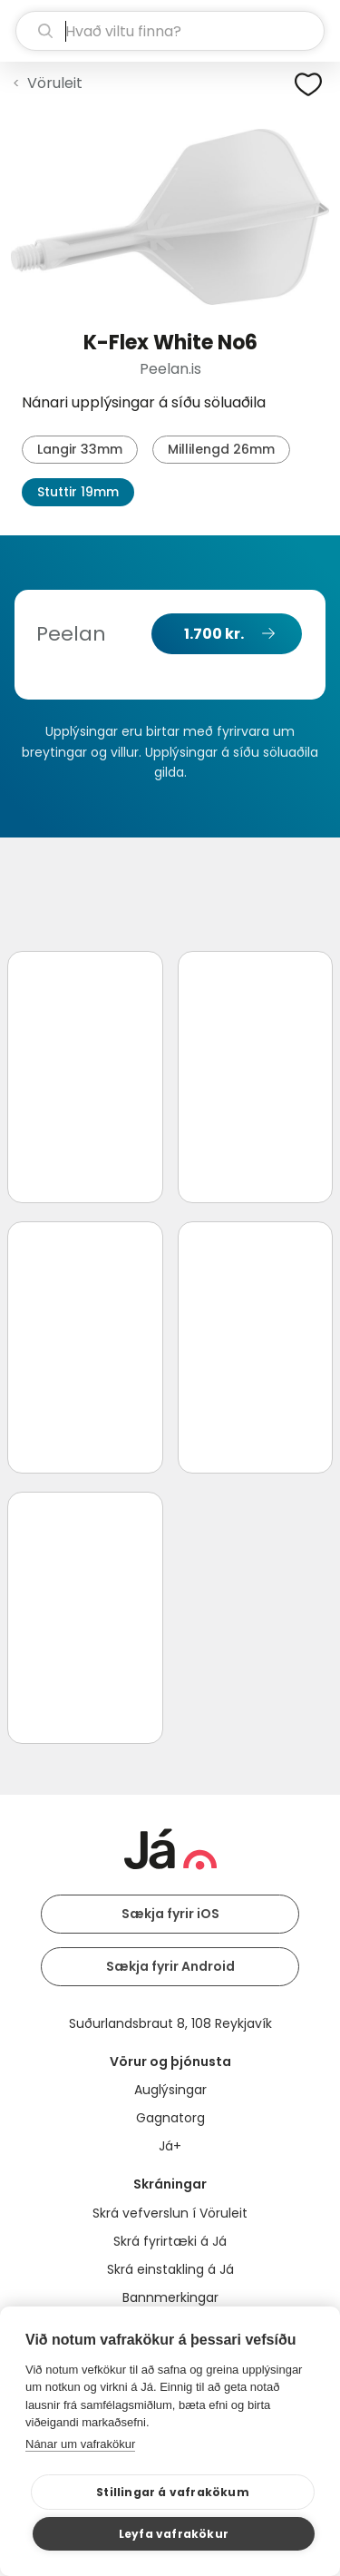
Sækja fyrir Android (170, 1966)
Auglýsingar (170, 2090)
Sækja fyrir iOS (170, 1914)
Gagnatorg (170, 2118)
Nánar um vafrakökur (80, 2444)
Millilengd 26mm (221, 449)
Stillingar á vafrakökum (172, 2492)
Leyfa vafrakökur (173, 2534)
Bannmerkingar (170, 2297)
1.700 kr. (214, 633)
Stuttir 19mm (78, 492)
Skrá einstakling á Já (170, 2269)
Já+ (170, 2146)
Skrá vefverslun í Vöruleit (170, 2213)
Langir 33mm (79, 449)
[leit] (170, 31)
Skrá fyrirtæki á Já (170, 2241)
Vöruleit (55, 83)
